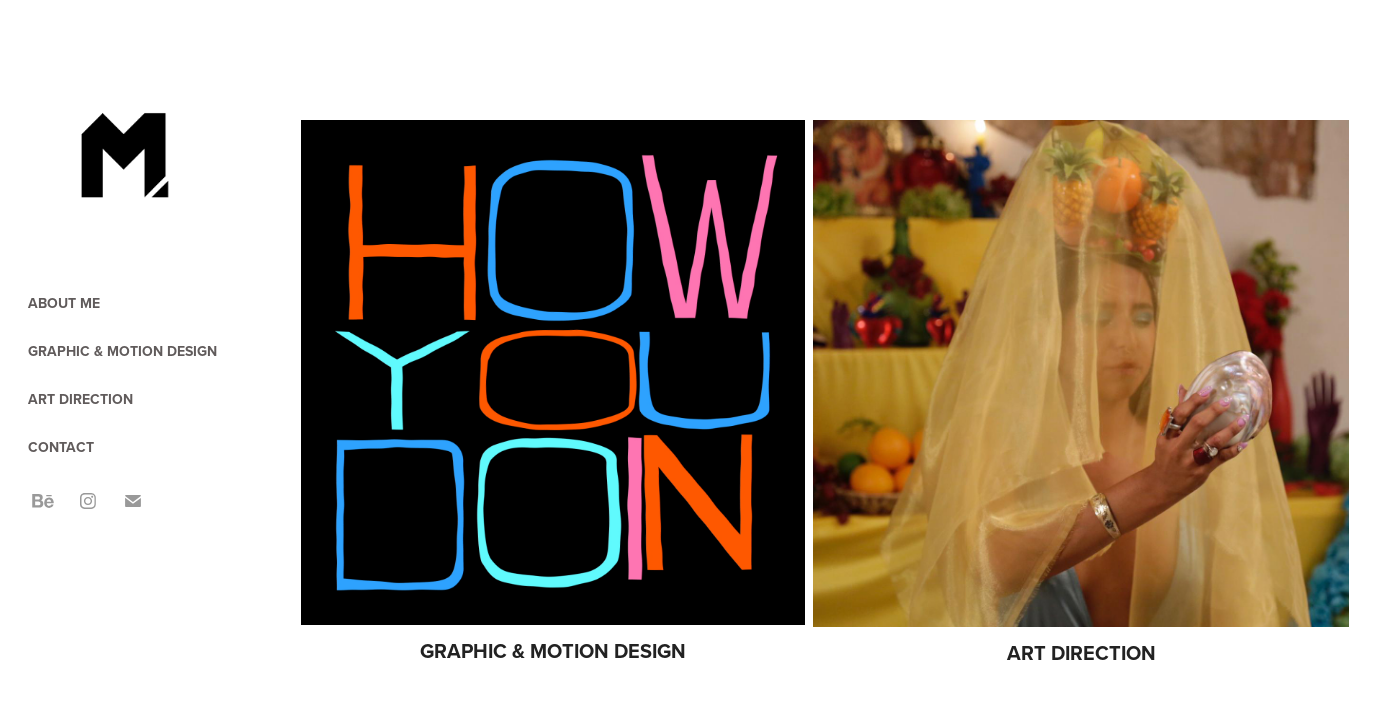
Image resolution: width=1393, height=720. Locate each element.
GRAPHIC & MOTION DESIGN (122, 351)
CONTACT (61, 447)
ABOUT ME (64, 303)
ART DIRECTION (80, 399)
